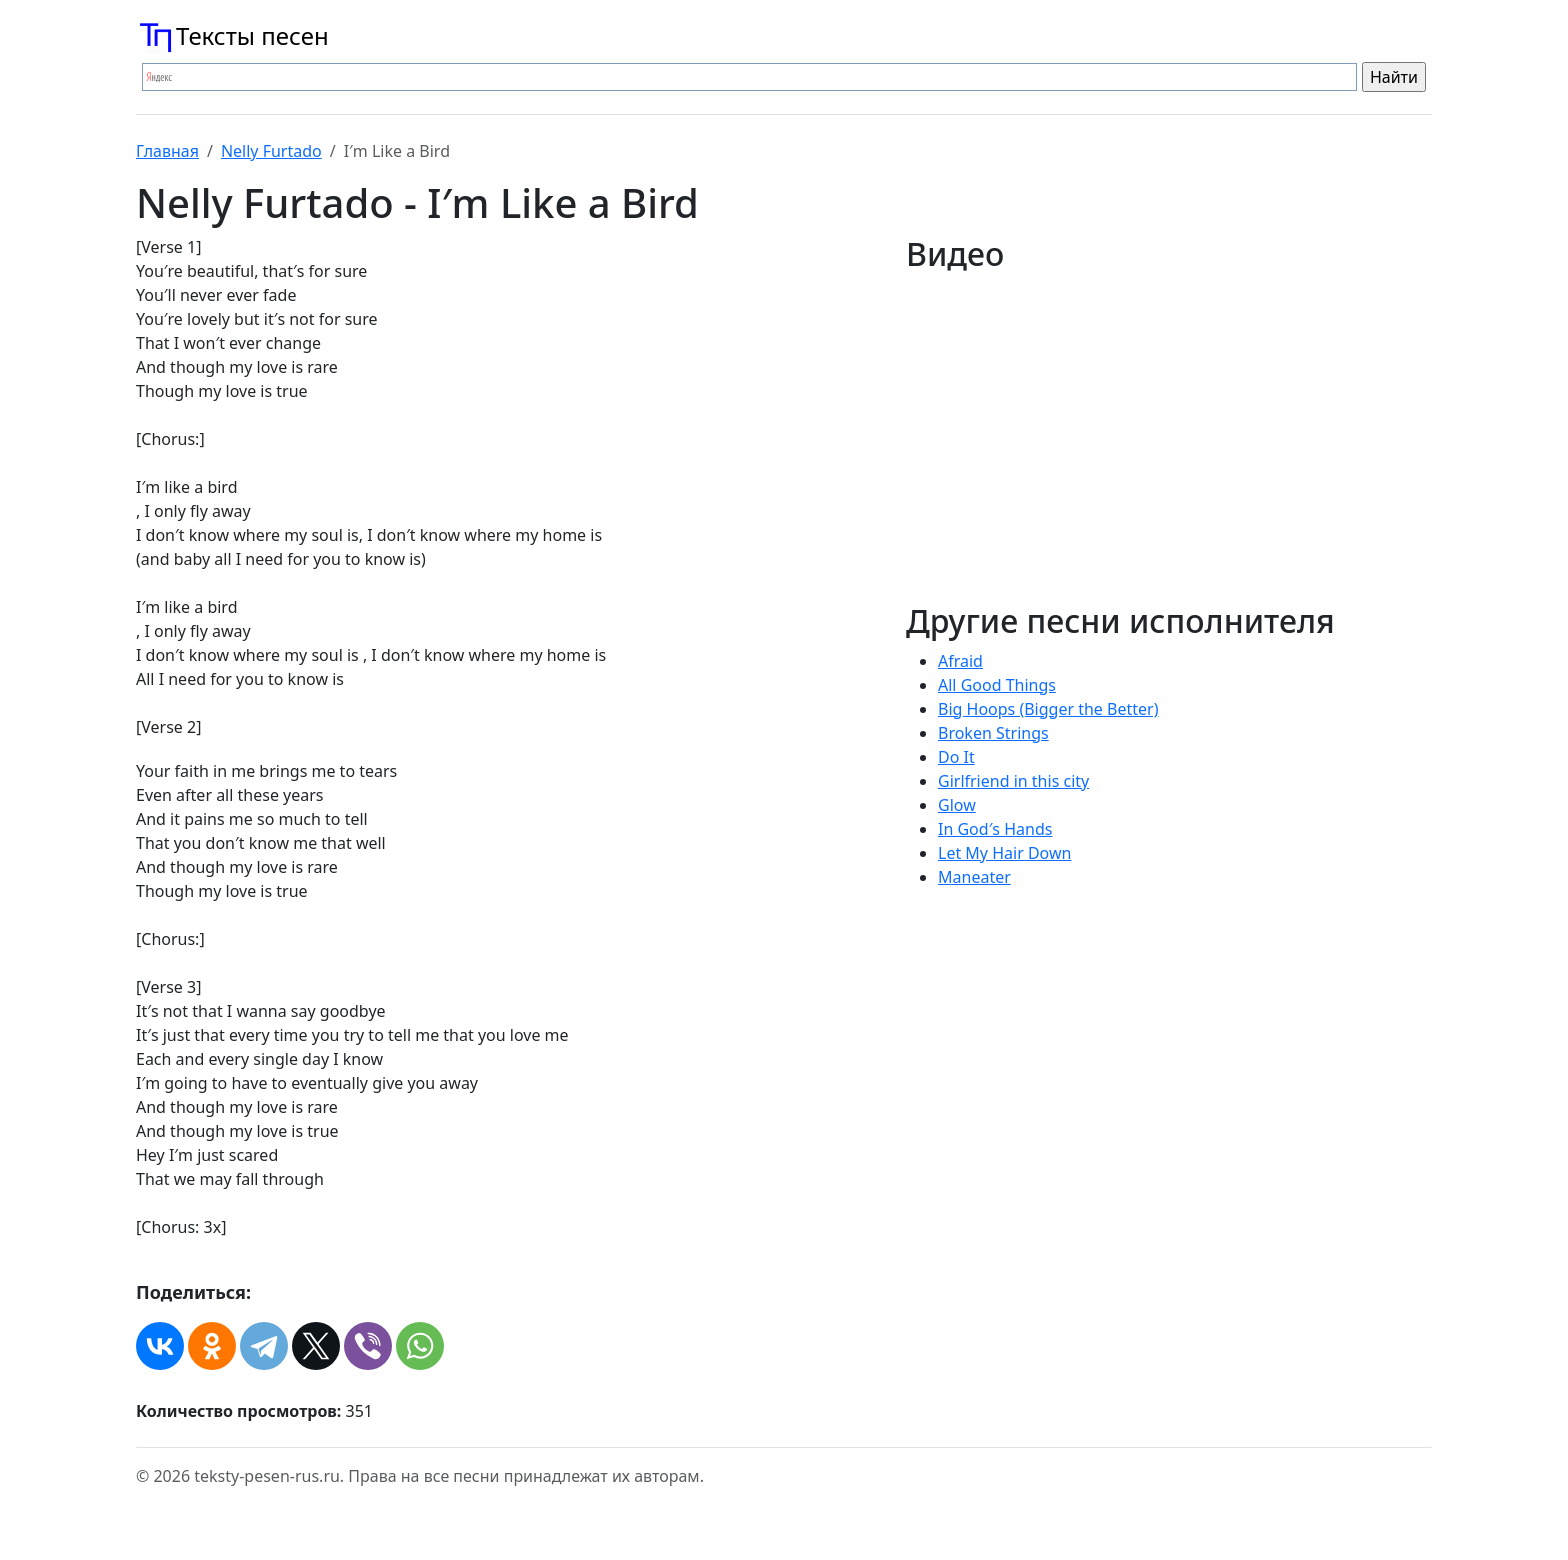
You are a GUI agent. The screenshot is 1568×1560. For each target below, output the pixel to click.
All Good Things (997, 685)
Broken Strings (993, 733)
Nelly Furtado (271, 151)
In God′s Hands (995, 829)
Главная (167, 151)
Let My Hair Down (1004, 853)
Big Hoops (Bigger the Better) (1048, 709)
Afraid (960, 661)
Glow (957, 805)
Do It (956, 757)
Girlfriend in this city (1013, 781)
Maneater (974, 877)
